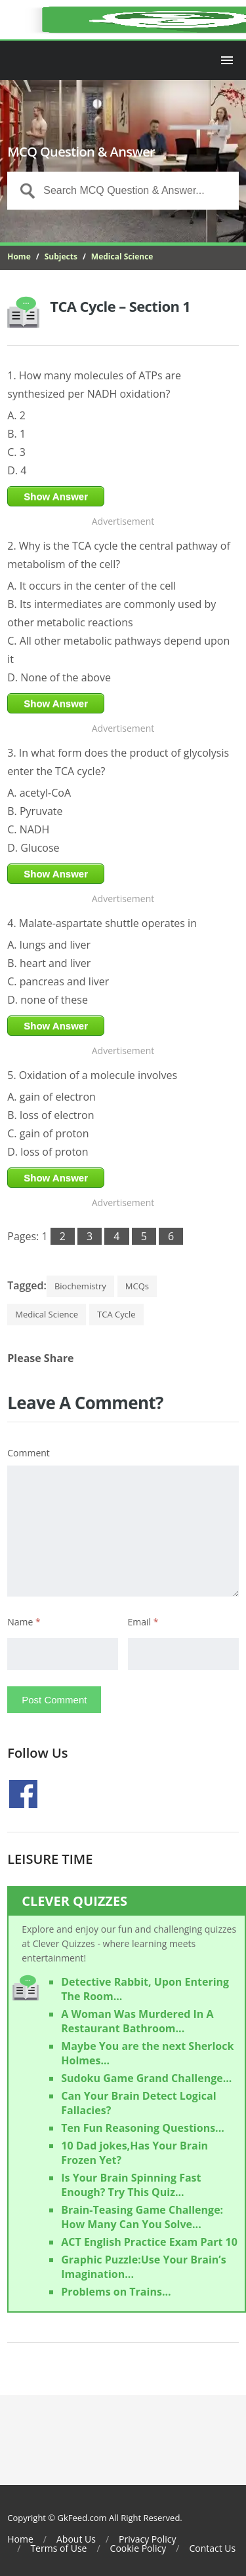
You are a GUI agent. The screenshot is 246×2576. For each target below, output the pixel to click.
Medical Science (122, 256)
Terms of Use (58, 2548)
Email (143, 1622)
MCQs (137, 1286)
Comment (28, 1453)
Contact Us (212, 2548)
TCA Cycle (116, 1314)
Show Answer (56, 496)
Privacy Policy (147, 2539)
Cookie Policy (138, 2548)
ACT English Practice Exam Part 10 (149, 2242)
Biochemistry (80, 1286)
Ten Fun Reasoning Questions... (142, 2128)
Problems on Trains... (116, 2291)
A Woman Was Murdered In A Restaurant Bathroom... (137, 2021)
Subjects (61, 256)
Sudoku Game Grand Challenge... (146, 2078)
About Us (76, 2539)
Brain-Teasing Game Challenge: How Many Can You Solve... (142, 2217)
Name (24, 1622)
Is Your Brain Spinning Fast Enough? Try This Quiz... (131, 2184)
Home (18, 256)
